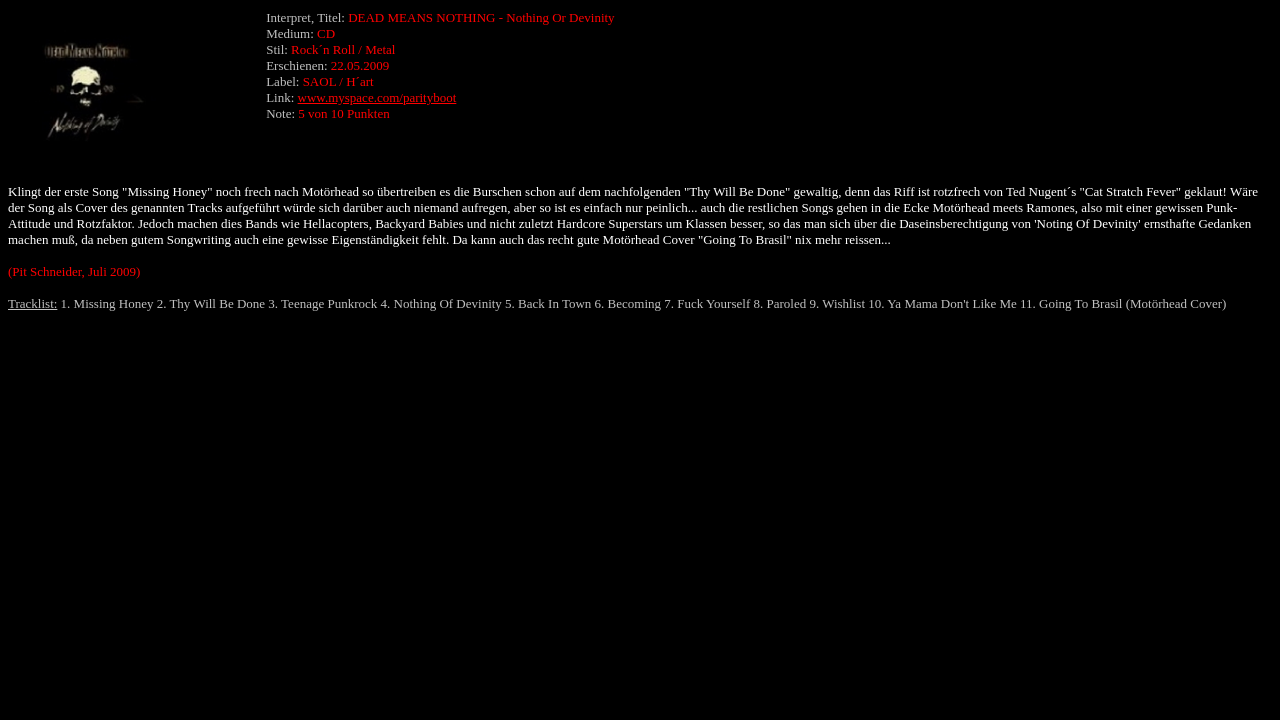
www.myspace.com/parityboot (377, 97)
